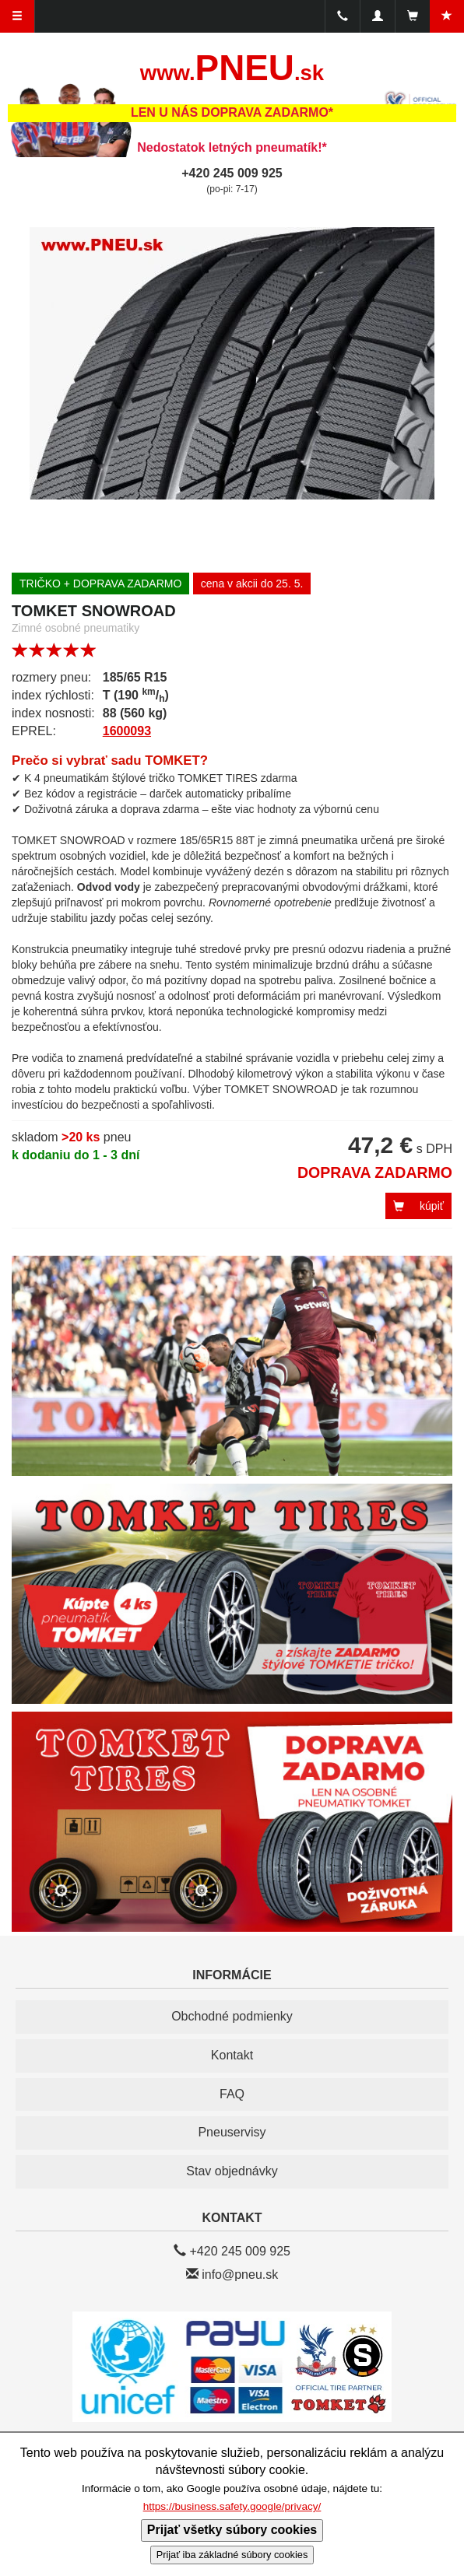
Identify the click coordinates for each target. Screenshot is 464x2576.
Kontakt (232, 2055)
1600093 (127, 731)
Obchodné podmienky (232, 2016)
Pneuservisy (231, 2132)
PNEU (232, 68)
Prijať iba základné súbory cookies (232, 2554)
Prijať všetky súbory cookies (232, 2529)
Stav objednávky (231, 2171)
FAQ (232, 2094)
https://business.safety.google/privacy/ (232, 2506)
